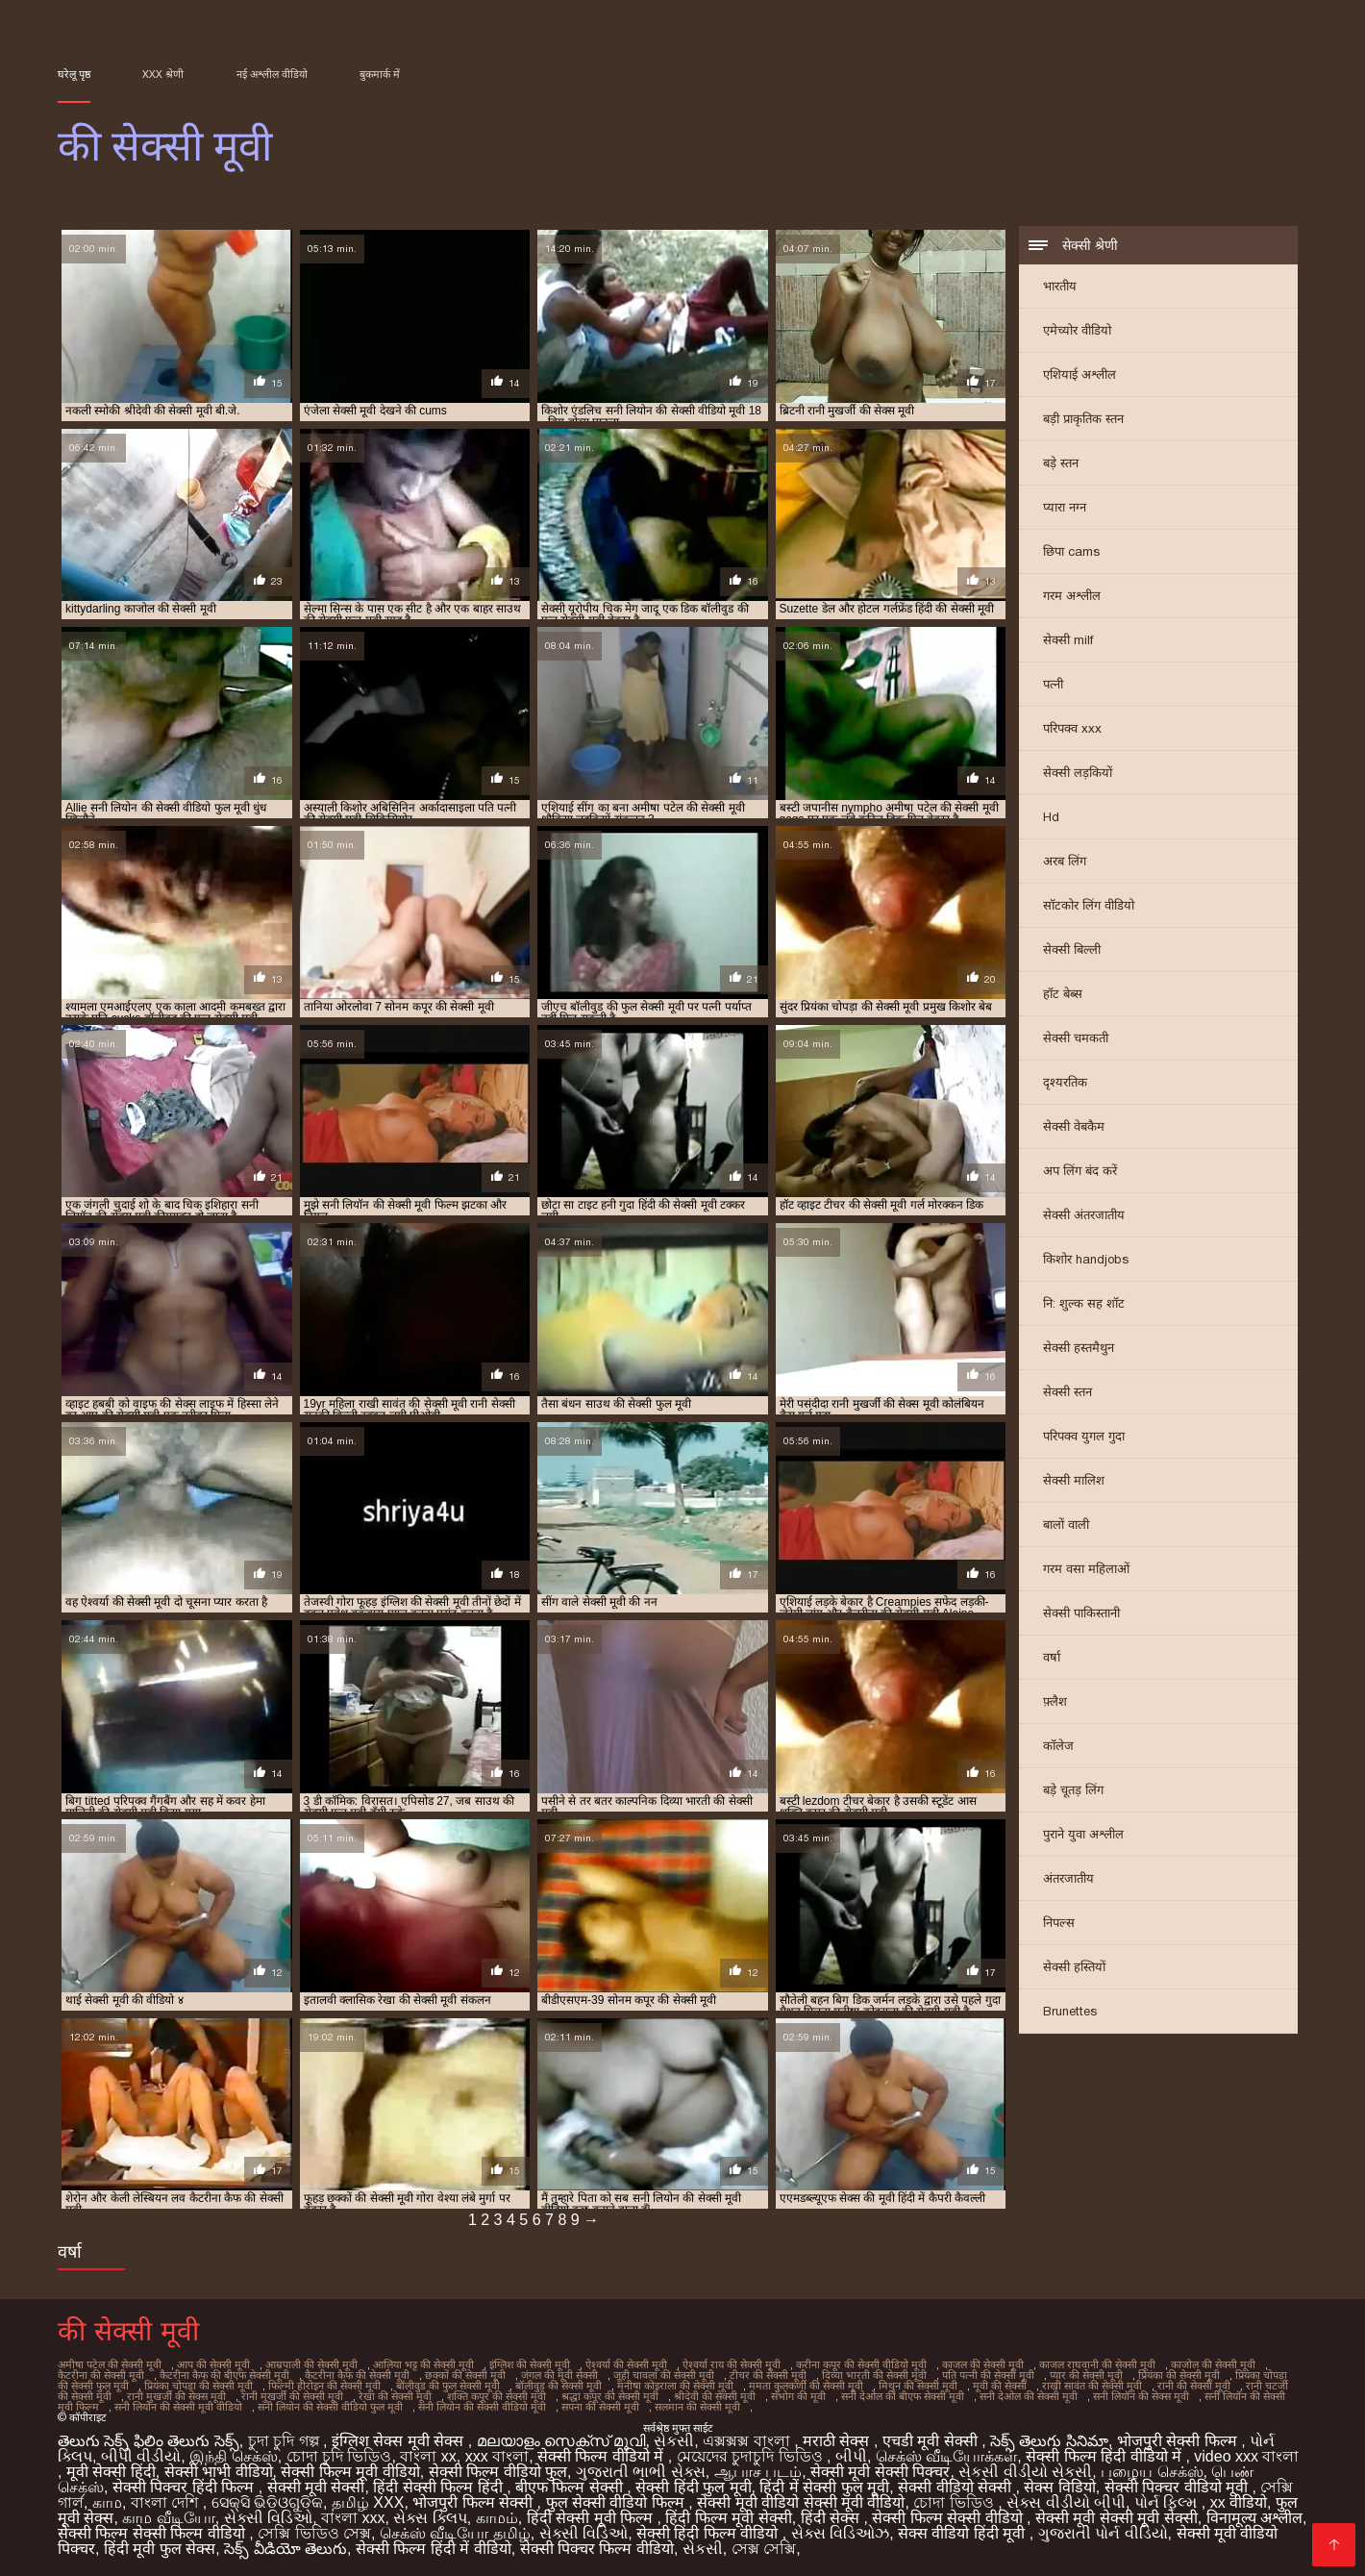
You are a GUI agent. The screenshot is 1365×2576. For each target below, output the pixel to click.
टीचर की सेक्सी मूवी (768, 2375)
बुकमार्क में (380, 74)
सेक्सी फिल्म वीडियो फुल (498, 2471)
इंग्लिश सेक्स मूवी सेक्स (400, 2441)
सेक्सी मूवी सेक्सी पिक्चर (880, 2471)
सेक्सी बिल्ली (1072, 949)
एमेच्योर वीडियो (1077, 330)
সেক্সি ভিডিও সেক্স (314, 2533)
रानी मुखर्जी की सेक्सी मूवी (292, 2396)
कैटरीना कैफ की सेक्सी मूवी (357, 2375)
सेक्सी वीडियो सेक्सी (956, 2487)
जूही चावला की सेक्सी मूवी (663, 2375)
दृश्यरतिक (1065, 1082)
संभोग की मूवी (798, 2396)
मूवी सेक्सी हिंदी (111, 2471)
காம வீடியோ (168, 2518)
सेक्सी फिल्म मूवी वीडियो (350, 2471)
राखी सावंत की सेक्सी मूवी (1092, 2385)
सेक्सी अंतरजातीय (1084, 1215)
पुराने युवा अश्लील (1083, 1834)
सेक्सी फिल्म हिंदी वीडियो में (1105, 2456)
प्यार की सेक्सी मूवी (1086, 2375)
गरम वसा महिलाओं (1086, 1569)
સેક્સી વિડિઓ (268, 2518)
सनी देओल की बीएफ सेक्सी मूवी (902, 2396)
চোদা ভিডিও (955, 2502)
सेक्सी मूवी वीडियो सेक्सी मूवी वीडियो (801, 2502)
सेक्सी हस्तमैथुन (1078, 1347)
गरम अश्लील (1072, 595)
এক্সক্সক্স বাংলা (748, 2441)
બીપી (851, 2456)
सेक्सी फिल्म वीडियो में (602, 2456)
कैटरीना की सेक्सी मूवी (101, 2375)
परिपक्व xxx (1072, 728)
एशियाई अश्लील (1079, 374)
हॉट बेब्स (1062, 994)
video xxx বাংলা (1246, 2456)
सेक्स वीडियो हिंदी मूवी (964, 2533)
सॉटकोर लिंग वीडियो (1088, 905)
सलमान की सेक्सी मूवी (697, 2407)
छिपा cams (1071, 551)
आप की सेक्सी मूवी (213, 2364)
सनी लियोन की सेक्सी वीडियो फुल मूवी (330, 2407)
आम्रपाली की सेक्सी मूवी (311, 2364)
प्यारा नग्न (1064, 507)
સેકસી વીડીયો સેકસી (1025, 2471)
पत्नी (1053, 684)
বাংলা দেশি (167, 2502)
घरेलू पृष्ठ (74, 74)
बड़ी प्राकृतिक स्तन (1083, 419)
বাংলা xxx (353, 2518)
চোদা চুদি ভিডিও (339, 2456)
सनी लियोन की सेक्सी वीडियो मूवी (482, 2407)
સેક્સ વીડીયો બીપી (1066, 2502)
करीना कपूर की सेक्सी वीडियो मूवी (861, 2364)
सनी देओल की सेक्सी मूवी (1029, 2396)
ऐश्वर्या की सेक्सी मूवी (626, 2364)
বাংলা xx (428, 2456)
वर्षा (1051, 1657)
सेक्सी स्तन (1067, 1392)
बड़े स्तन (1061, 463)
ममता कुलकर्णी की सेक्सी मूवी (806, 2385)
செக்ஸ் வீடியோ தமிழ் (455, 2533)
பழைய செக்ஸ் (1152, 2471)
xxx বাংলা (497, 2456)
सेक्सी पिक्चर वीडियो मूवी (1178, 2487)
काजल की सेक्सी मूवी (983, 2364)
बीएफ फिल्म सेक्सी (571, 2487)
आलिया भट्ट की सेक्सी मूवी (423, 2364)
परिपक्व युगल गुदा (1084, 1436)
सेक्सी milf (1068, 640)
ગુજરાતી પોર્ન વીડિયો (1103, 2533)
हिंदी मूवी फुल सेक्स (159, 2548)
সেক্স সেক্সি (764, 2548)
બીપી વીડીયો (141, 2456)
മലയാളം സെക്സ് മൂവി (561, 2441)
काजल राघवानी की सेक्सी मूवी (1097, 2364)
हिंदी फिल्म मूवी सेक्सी (728, 2518)
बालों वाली (1066, 1524)
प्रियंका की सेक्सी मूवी (1179, 2375)
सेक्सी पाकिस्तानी (1081, 1613)
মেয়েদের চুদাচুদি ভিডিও (752, 2456)
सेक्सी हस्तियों (1074, 1967)
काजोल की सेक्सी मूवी (1213, 2364)
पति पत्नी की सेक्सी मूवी (988, 2375)
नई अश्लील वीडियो (272, 74)
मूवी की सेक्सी (1000, 2385)
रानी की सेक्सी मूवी (1193, 2385)
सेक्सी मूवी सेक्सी (316, 2487)
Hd (1051, 817)
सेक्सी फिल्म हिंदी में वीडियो (433, 2548)
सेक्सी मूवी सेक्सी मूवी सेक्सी (1116, 2518)
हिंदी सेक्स (832, 2518)
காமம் (497, 2518)
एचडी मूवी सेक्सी (931, 2441)
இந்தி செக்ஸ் (233, 2456)
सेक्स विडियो (1059, 2487)
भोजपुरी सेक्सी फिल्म (1179, 2441)
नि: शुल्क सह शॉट (1084, 1303)
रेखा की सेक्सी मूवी (395, 2396)
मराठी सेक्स (838, 2441)
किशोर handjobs (1086, 1259)
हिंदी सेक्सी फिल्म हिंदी (440, 2487)
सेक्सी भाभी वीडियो (218, 2471)
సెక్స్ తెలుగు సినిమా (1049, 2441)
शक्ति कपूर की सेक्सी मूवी (496, 2396)
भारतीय (1060, 286)
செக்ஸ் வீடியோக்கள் (946, 2456)
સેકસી (674, 2441)
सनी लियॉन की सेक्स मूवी (1141, 2396)
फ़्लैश (1055, 1701)
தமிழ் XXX (368, 2502)
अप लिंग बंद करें (1080, 1170)
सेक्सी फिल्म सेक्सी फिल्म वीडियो (153, 2533)
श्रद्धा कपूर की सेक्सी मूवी (609, 2396)
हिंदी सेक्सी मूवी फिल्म (592, 2518)
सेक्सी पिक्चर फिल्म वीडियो (597, 2548)
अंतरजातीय (1068, 1878)
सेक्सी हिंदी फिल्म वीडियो (709, 2533)
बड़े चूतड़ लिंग (1073, 1790)
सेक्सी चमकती (1075, 1038)
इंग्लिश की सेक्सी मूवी (529, 2364)
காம (107, 2502)
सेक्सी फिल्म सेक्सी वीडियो (949, 2518)
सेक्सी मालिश (1073, 1480)
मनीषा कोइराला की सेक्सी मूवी (675, 2385)
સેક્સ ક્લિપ (429, 2518)
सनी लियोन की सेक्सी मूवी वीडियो (178, 2407)
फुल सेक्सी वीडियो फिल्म (617, 2502)
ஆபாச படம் (758, 2471)
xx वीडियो (1238, 2502)
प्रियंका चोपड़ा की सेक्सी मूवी (198, 2385)
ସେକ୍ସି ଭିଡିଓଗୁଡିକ (267, 2502)
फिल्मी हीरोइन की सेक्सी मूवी (324, 2385)
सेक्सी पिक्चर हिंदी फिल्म (185, 2487)
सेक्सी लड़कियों (1077, 772)
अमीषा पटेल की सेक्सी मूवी (109, 2364)
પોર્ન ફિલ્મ (1168, 2502)
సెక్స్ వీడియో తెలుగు (285, 2548)
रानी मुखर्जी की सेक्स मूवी (176, 2396)
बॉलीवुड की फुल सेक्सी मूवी (448, 2385)
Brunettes (1070, 2011)
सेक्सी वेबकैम (1073, 1126)
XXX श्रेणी (163, 74)
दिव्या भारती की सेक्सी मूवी (874, 2375)
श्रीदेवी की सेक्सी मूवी (715, 2396)
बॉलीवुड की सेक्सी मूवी (558, 2385)
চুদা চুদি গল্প (285, 2441)
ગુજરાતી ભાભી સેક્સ (641, 2471)
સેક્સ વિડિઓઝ (840, 2533)
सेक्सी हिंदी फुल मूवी (693, 2487)
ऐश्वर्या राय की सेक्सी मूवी (731, 2364)
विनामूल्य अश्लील (1254, 2518)
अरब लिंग (1064, 861)
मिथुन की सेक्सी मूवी (918, 2385)
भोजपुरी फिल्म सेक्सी (474, 2502)
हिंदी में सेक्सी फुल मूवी (824, 2487)
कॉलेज (1058, 1745)
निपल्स (1059, 1922)
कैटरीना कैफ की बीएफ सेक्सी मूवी (224, 2375)
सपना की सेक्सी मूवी (600, 2407)
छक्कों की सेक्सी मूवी (465, 2375)
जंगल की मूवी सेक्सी (559, 2375)
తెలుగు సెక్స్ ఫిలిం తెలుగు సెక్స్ (148, 2441)
